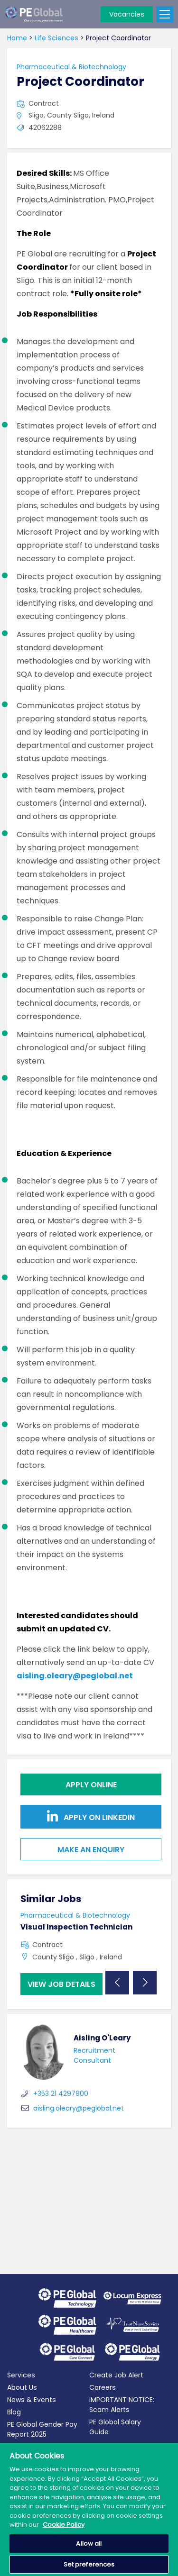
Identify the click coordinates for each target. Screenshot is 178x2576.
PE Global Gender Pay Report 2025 (42, 2429)
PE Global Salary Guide (115, 2427)
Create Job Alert (116, 2375)
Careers (102, 2387)
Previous (117, 1982)
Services (21, 2375)
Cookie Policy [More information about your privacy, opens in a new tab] (63, 2524)
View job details (61, 1984)
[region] (89, 2509)
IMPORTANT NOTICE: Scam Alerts (121, 2404)
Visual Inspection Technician (76, 1927)
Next (145, 1982)
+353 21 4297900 (54, 2093)
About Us (22, 2387)
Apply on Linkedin (91, 1816)
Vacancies (126, 14)
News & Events (31, 2399)
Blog (14, 2412)
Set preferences (89, 2564)
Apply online (91, 1784)
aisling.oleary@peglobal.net (75, 1675)
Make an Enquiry (90, 1849)
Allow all (89, 2543)
